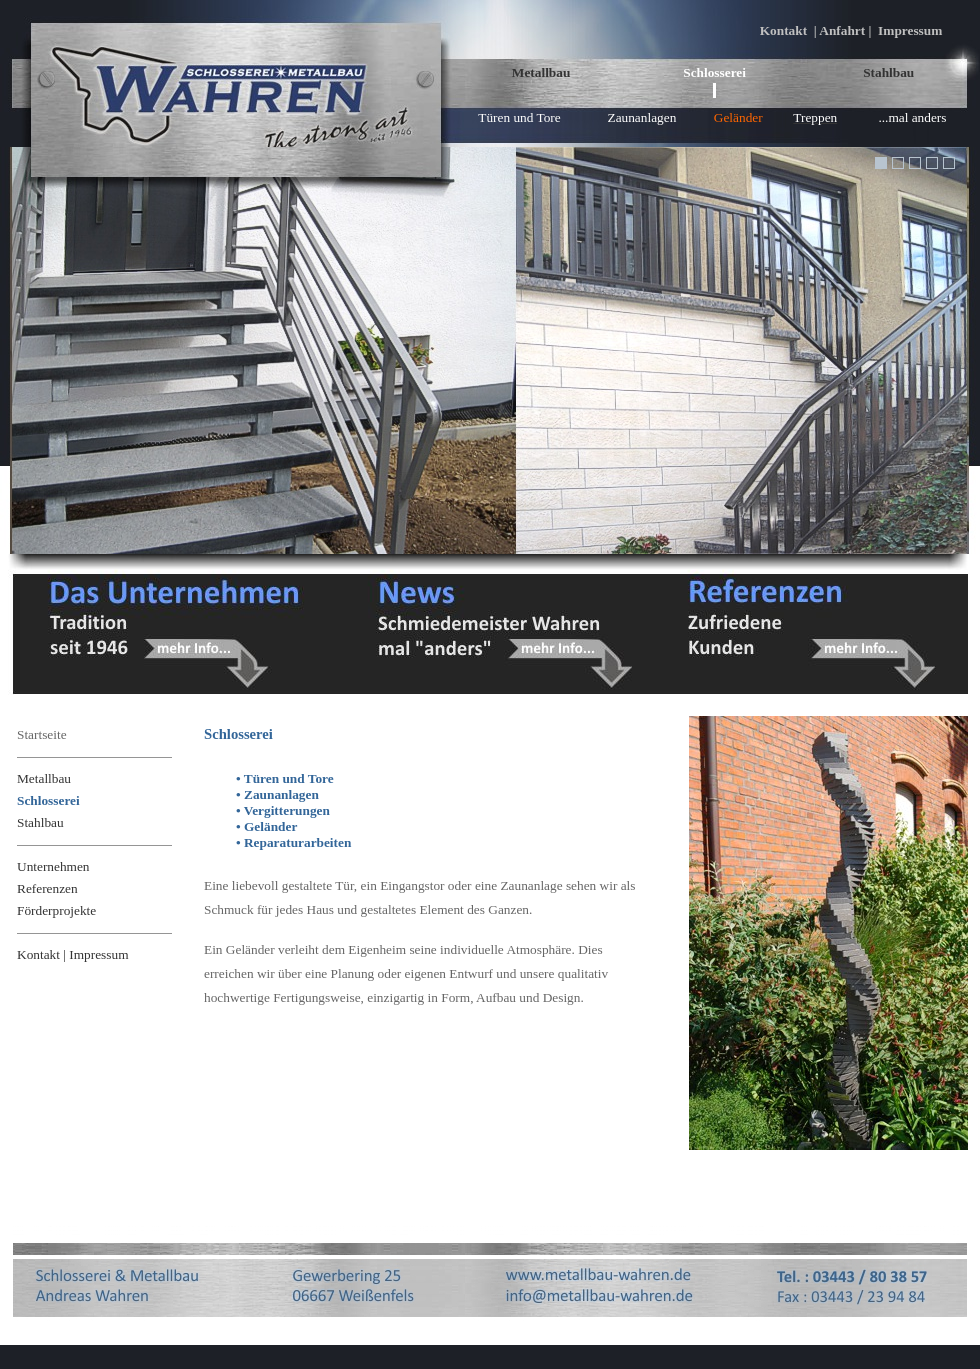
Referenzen (47, 888)
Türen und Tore (519, 117)
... (912, 117)
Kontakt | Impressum (73, 954)
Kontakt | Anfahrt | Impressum (851, 30)
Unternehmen (53, 866)
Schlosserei (714, 72)
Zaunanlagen (641, 117)
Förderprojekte (56, 910)
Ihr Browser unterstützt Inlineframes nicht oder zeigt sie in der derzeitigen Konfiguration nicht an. (490, 350)
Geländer (738, 117)
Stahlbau (888, 72)
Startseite (42, 734)
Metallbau (541, 72)
